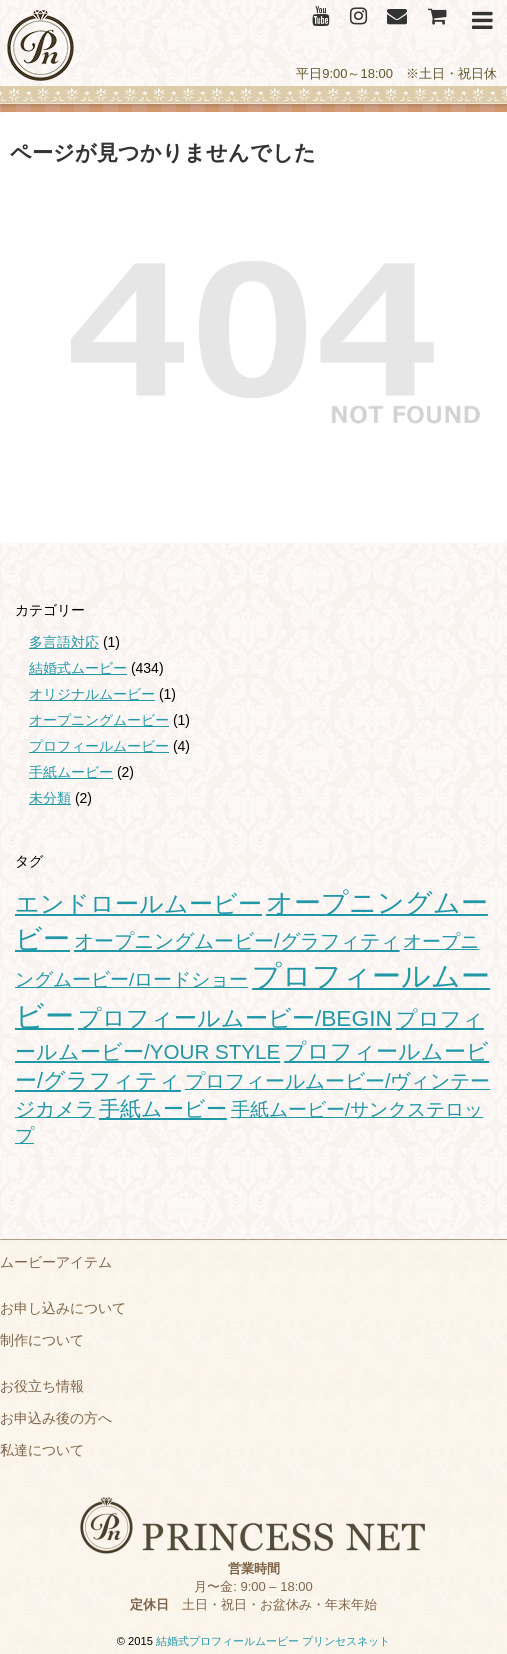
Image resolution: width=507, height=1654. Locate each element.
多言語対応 (64, 642)
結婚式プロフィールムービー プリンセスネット (273, 1641)
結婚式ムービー (78, 668)
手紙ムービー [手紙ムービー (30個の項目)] (163, 1108)
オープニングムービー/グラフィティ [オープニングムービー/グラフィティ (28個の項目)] (237, 941)
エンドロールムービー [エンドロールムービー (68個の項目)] (138, 904)
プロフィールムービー (99, 746)
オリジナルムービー (92, 694)
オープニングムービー (99, 720)
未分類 (50, 798)
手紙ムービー (71, 772)
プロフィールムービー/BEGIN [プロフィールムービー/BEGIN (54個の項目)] (235, 1018)
